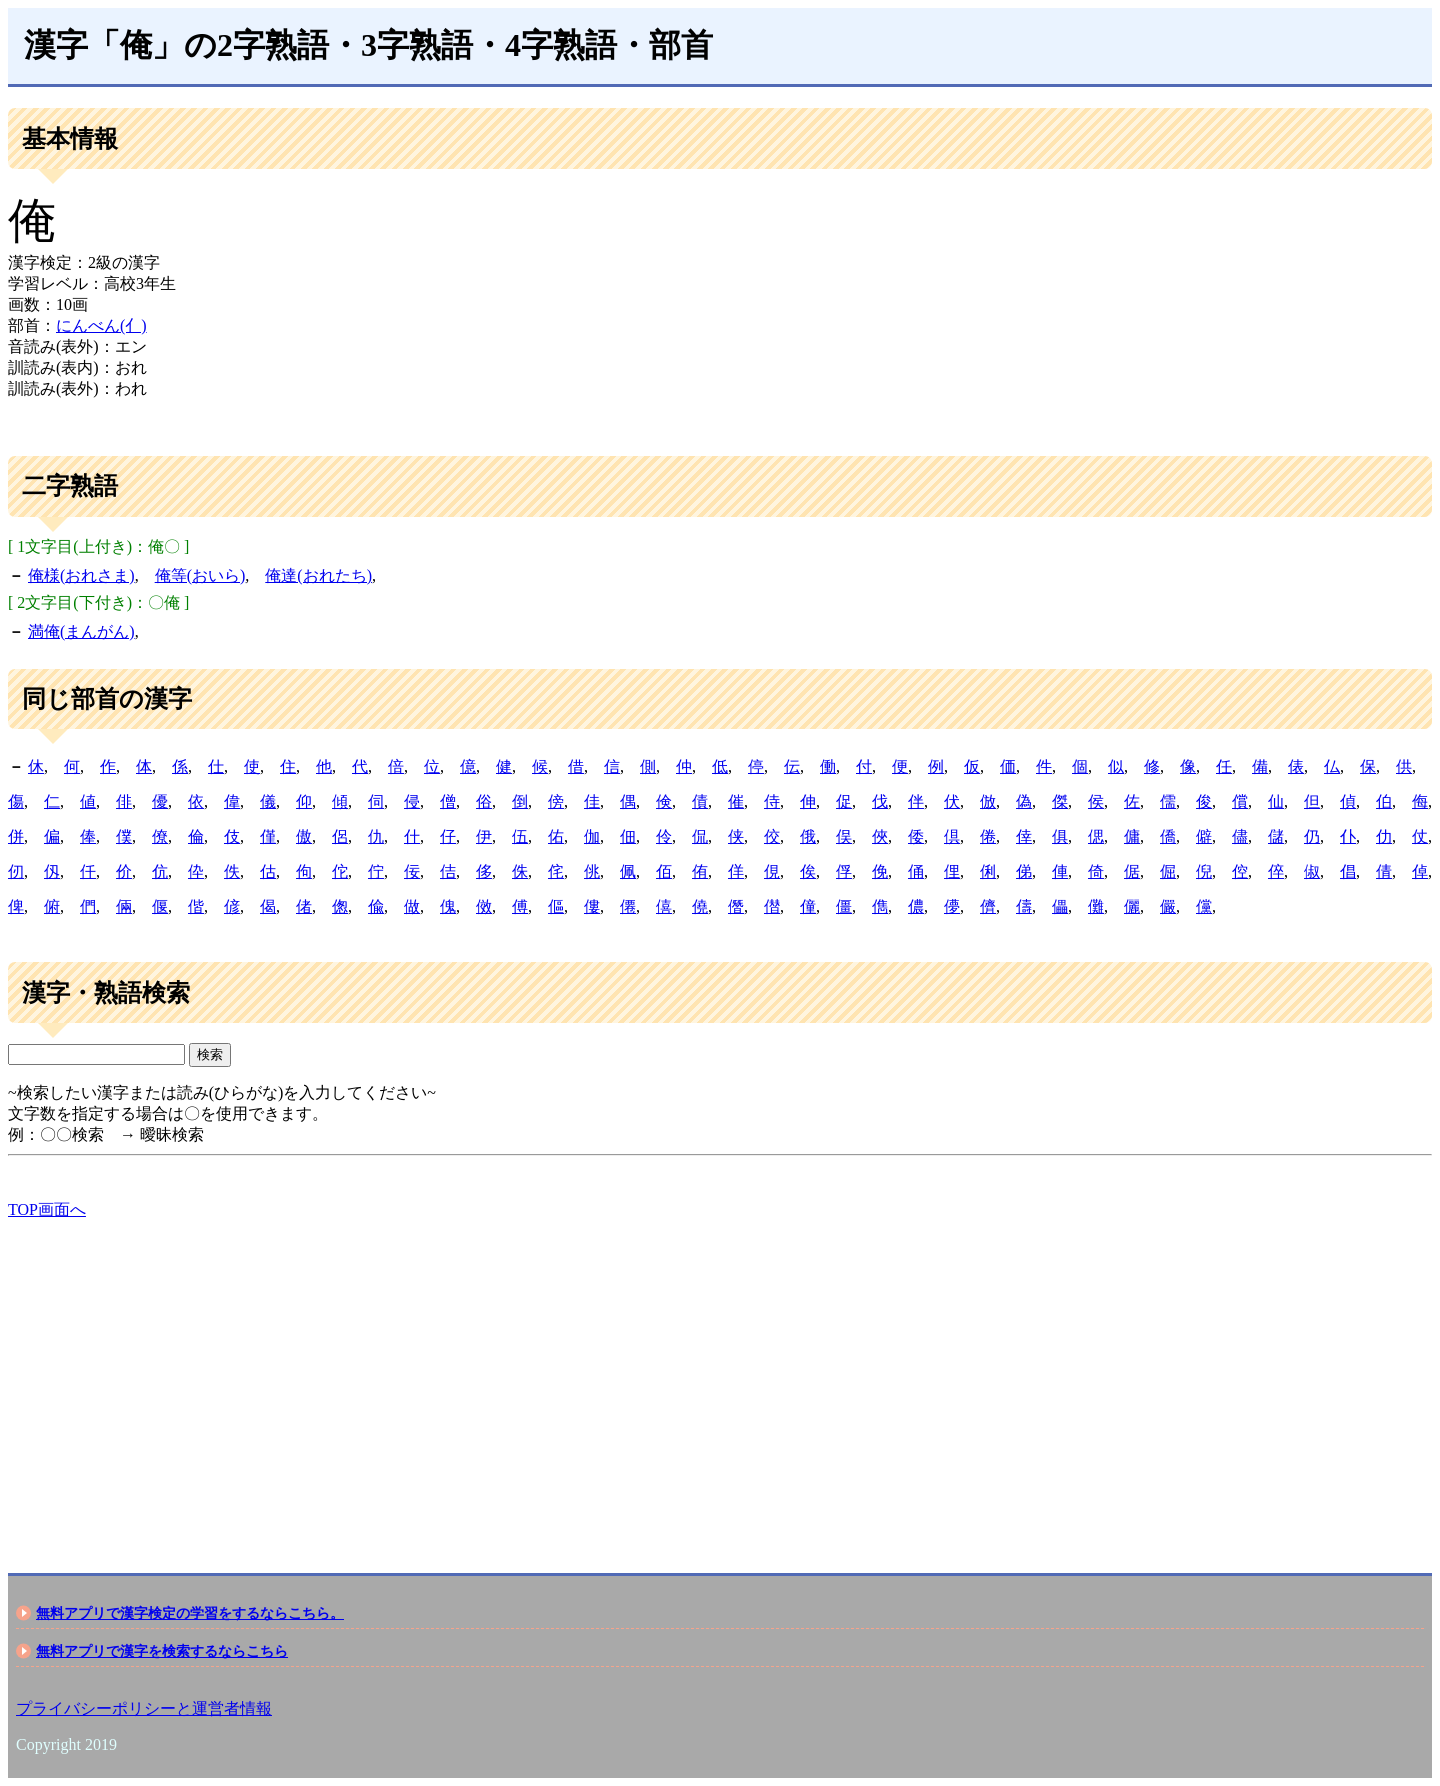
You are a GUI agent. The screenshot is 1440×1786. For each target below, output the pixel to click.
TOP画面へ (47, 1209)
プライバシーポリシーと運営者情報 (144, 1708)
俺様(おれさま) (81, 575)
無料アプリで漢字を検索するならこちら (162, 1651)
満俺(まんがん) (81, 631)
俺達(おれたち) (318, 575)
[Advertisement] (608, 1379)
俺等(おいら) (200, 575)
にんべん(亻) (101, 325)
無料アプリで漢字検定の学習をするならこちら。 (190, 1613)
